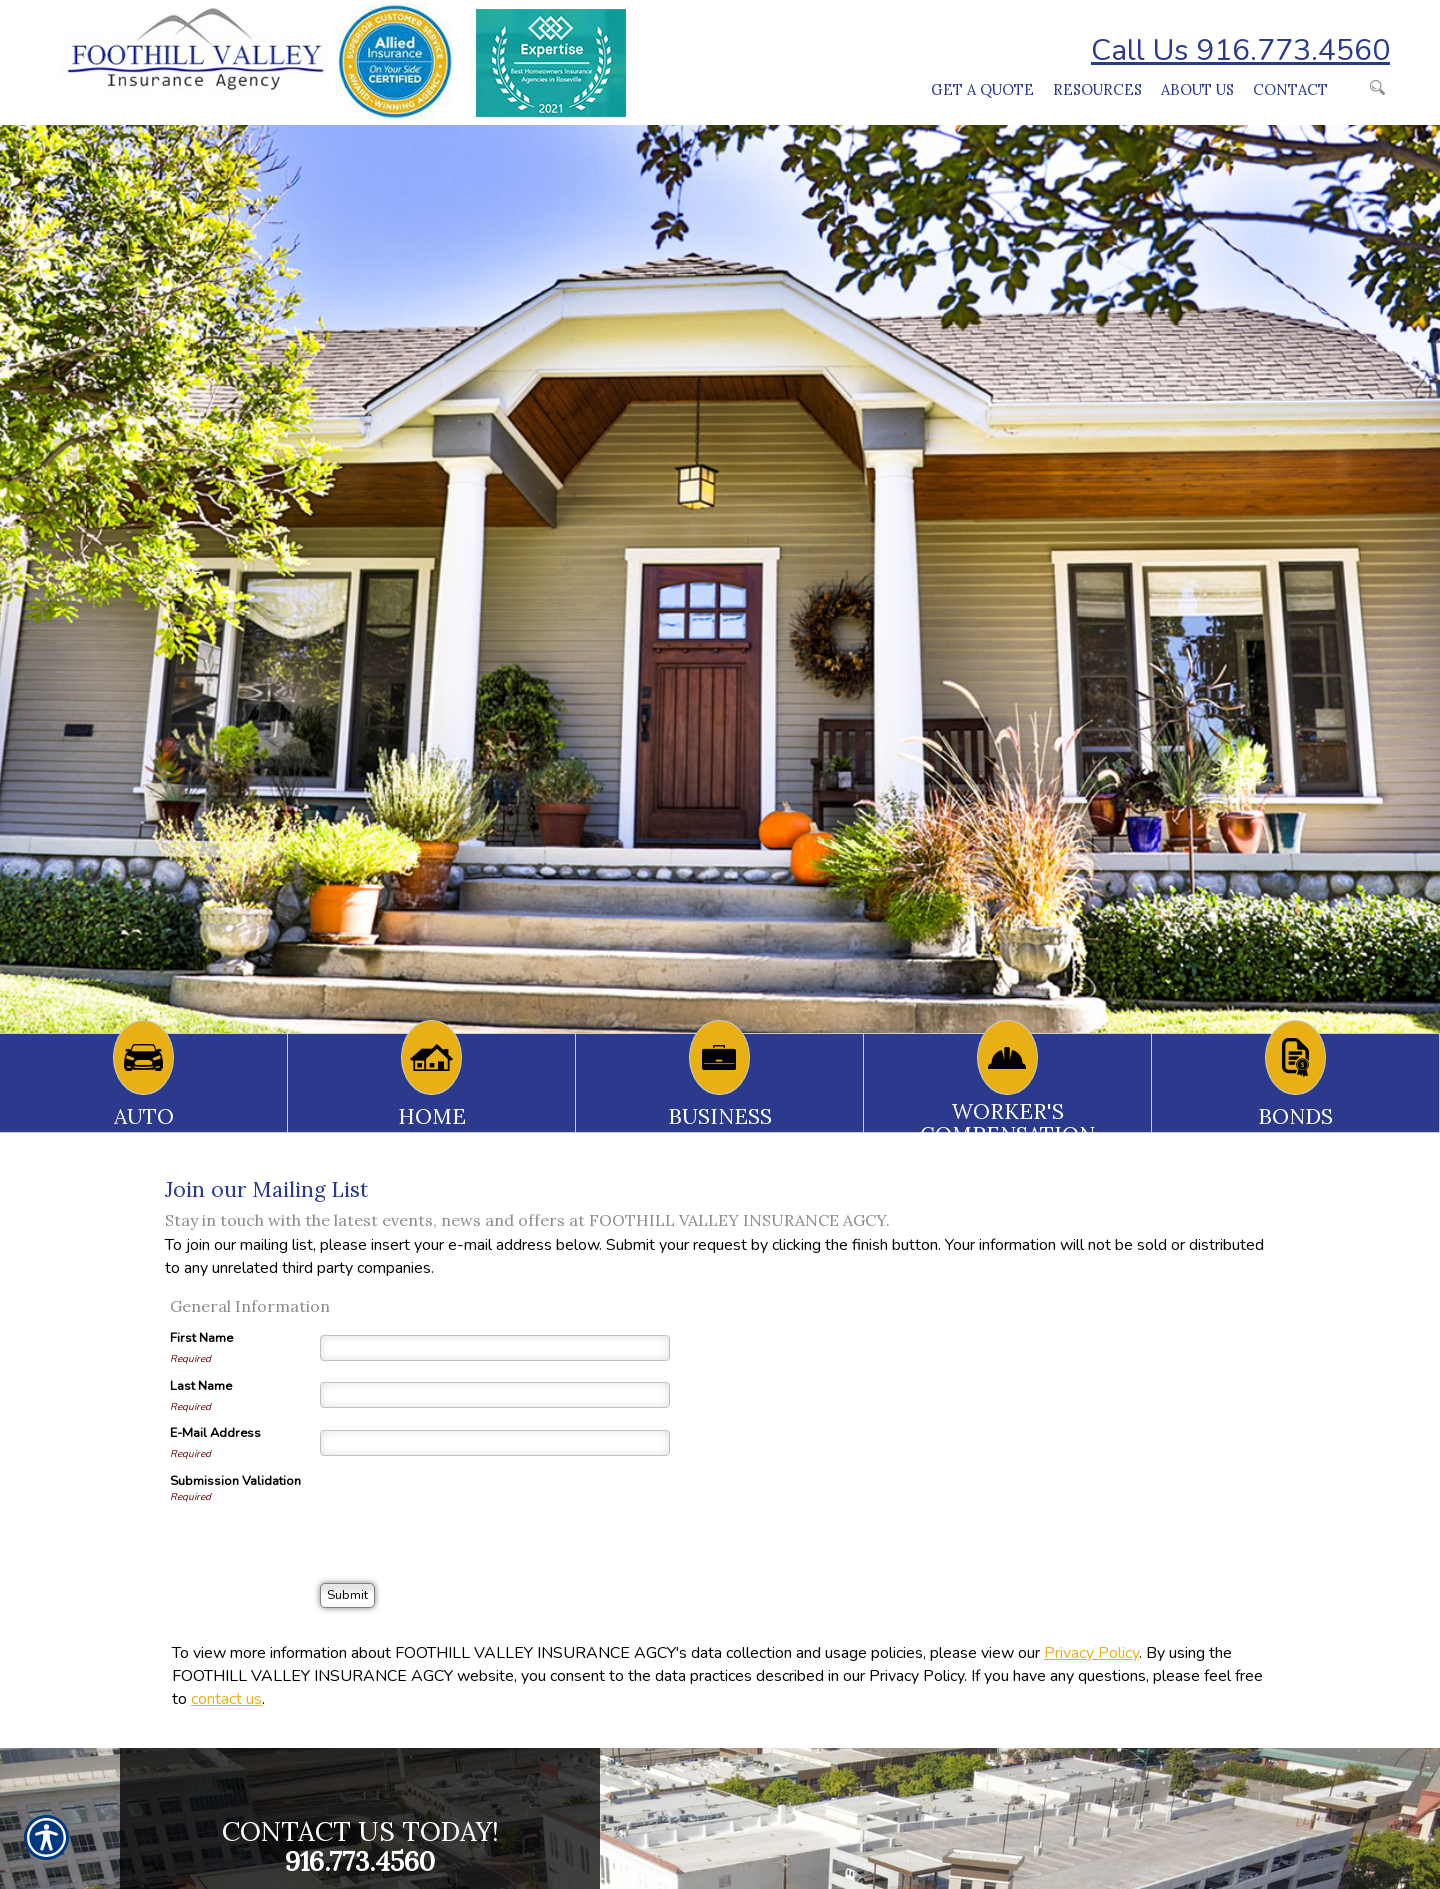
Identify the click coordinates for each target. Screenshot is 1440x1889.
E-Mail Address (215, 1433)
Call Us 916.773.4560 (1240, 50)
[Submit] (347, 1595)
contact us (226, 1699)
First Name (201, 1338)
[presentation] (472, 1511)
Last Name (201, 1386)
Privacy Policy (1091, 1653)
